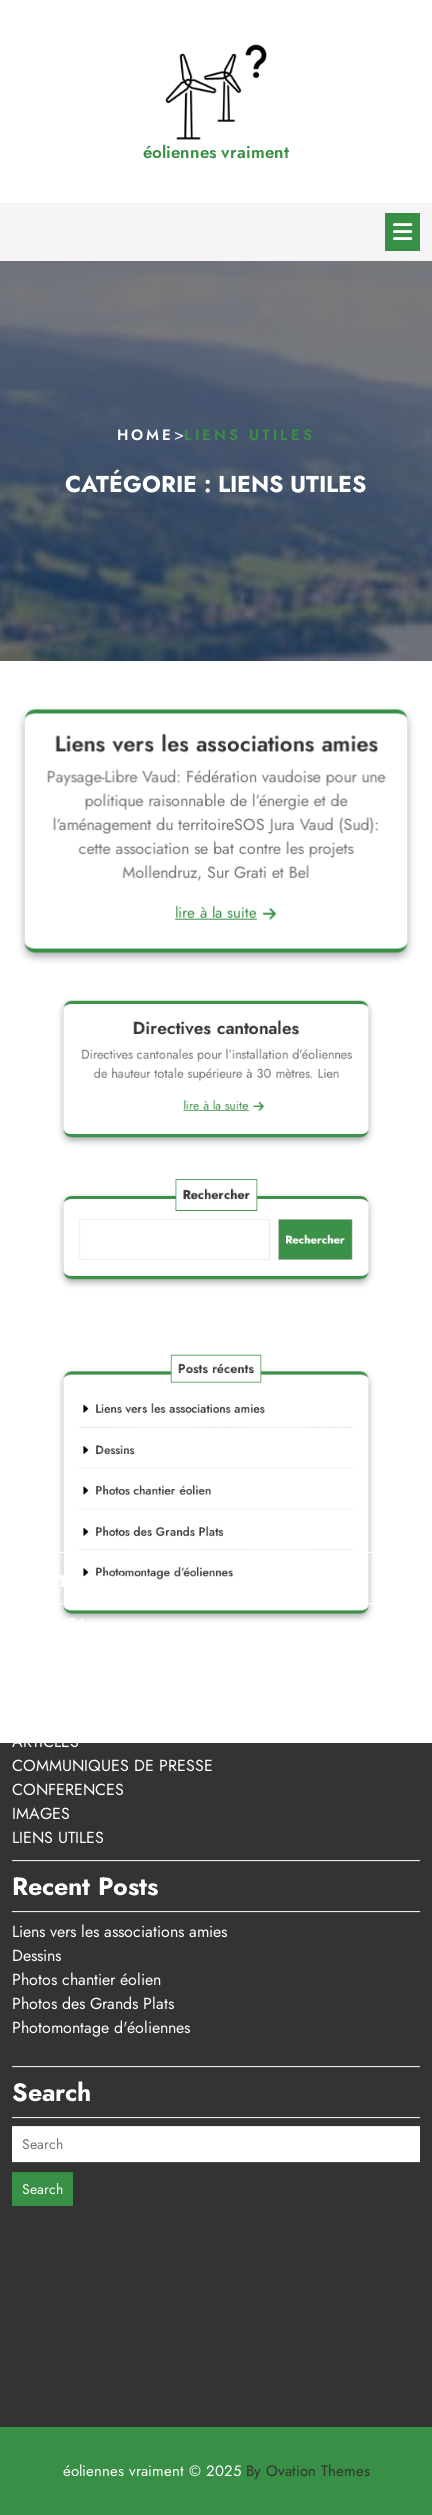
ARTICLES (45, 1583)
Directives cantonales (216, 1038)
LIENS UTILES (58, 1679)
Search (42, 2031)
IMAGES (41, 1655)
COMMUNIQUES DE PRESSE (112, 1607)
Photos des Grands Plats (93, 1845)
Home (145, 435)
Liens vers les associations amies (216, 745)
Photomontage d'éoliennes (101, 1869)
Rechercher (216, 1205)
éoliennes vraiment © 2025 (216, 2471)
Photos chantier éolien (86, 1821)
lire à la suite (216, 910)
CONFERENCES (68, 1631)
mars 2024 (48, 1465)
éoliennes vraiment (216, 152)
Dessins (36, 1797)
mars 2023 (48, 1489)
